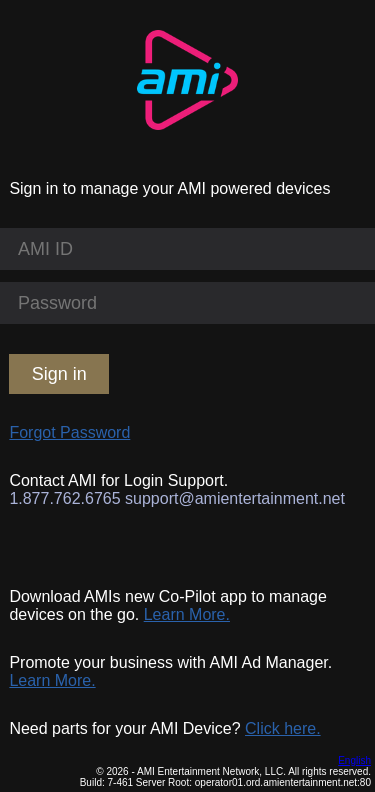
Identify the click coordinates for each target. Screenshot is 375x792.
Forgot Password (69, 432)
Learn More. (187, 614)
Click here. (283, 728)
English (354, 760)
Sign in (59, 374)
